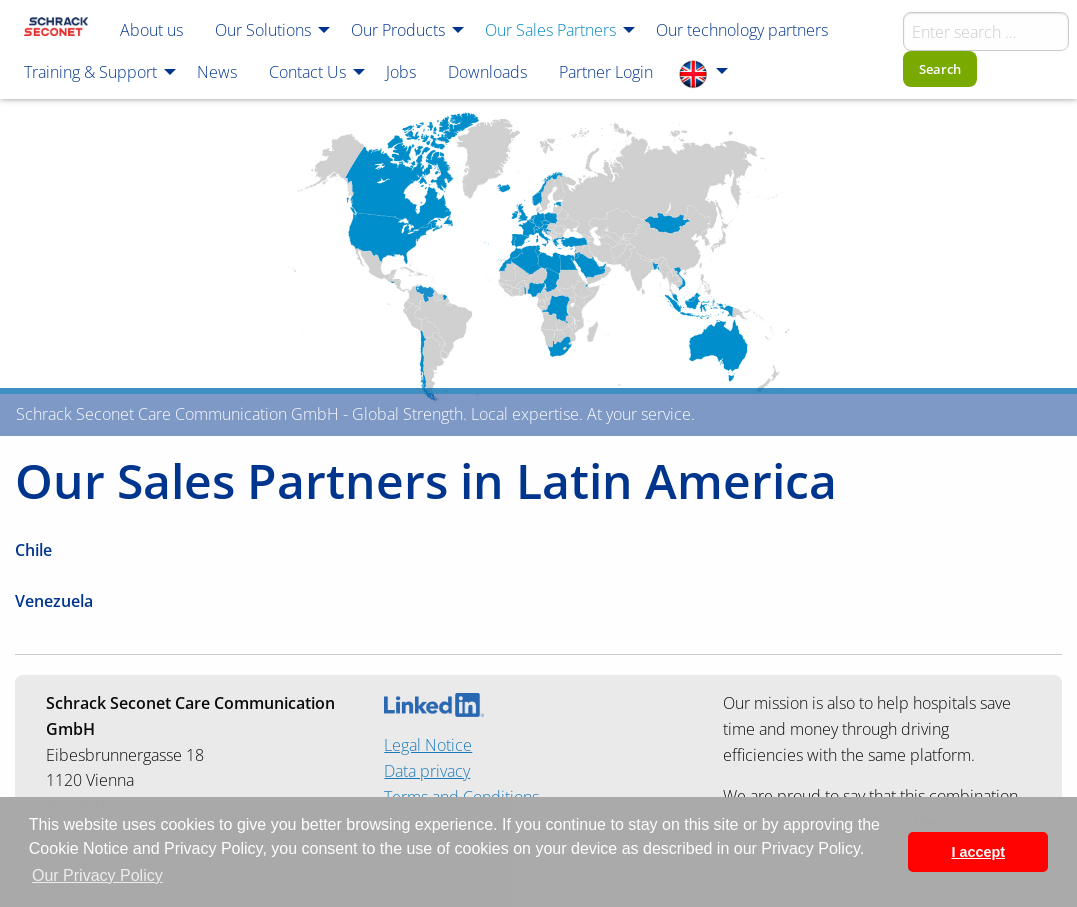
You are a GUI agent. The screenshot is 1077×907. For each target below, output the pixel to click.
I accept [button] (978, 852)
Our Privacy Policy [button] (97, 875)
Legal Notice (428, 745)
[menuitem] (56, 29)
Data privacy (427, 771)
